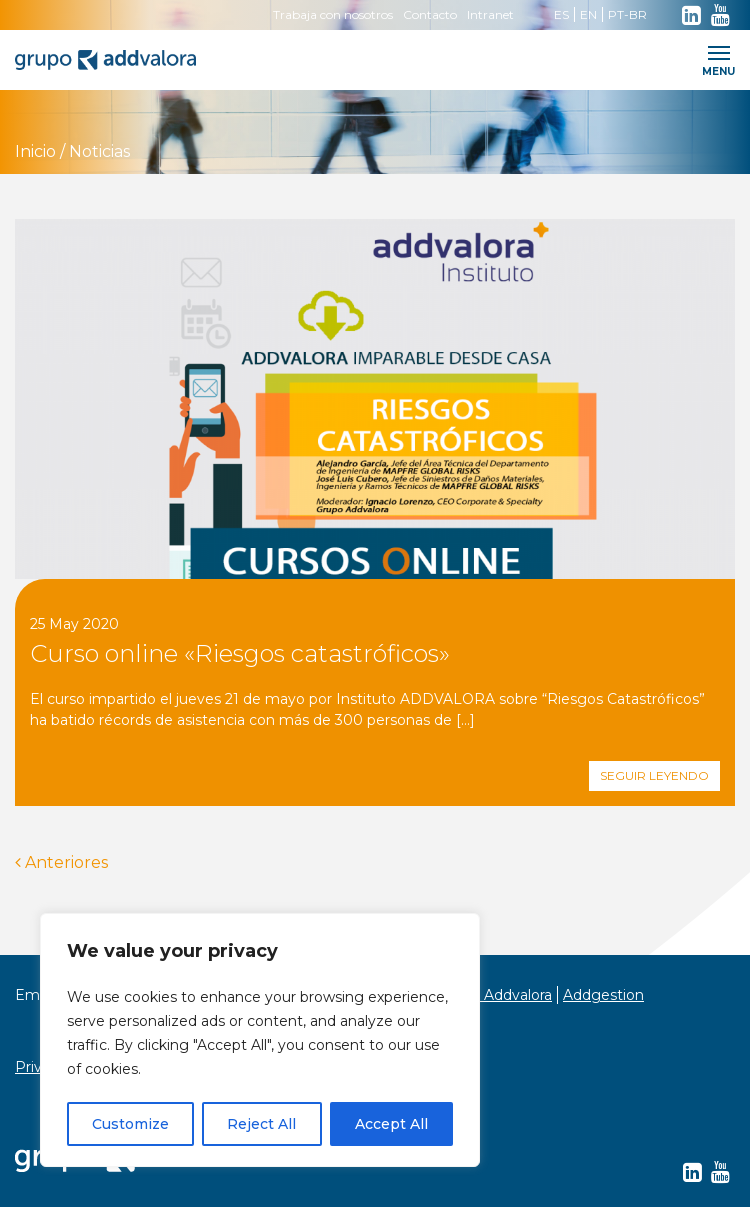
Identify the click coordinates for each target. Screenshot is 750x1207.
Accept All (391, 1124)
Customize (130, 1124)
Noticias (99, 151)
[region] (260, 1040)
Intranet (490, 14)
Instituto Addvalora (486, 995)
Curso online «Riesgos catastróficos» (240, 653)
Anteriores (61, 862)
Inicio (35, 151)
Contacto (430, 14)
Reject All (261, 1124)
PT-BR (627, 14)
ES (561, 14)
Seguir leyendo (654, 775)
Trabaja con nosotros (333, 14)
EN (588, 14)
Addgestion (603, 995)
